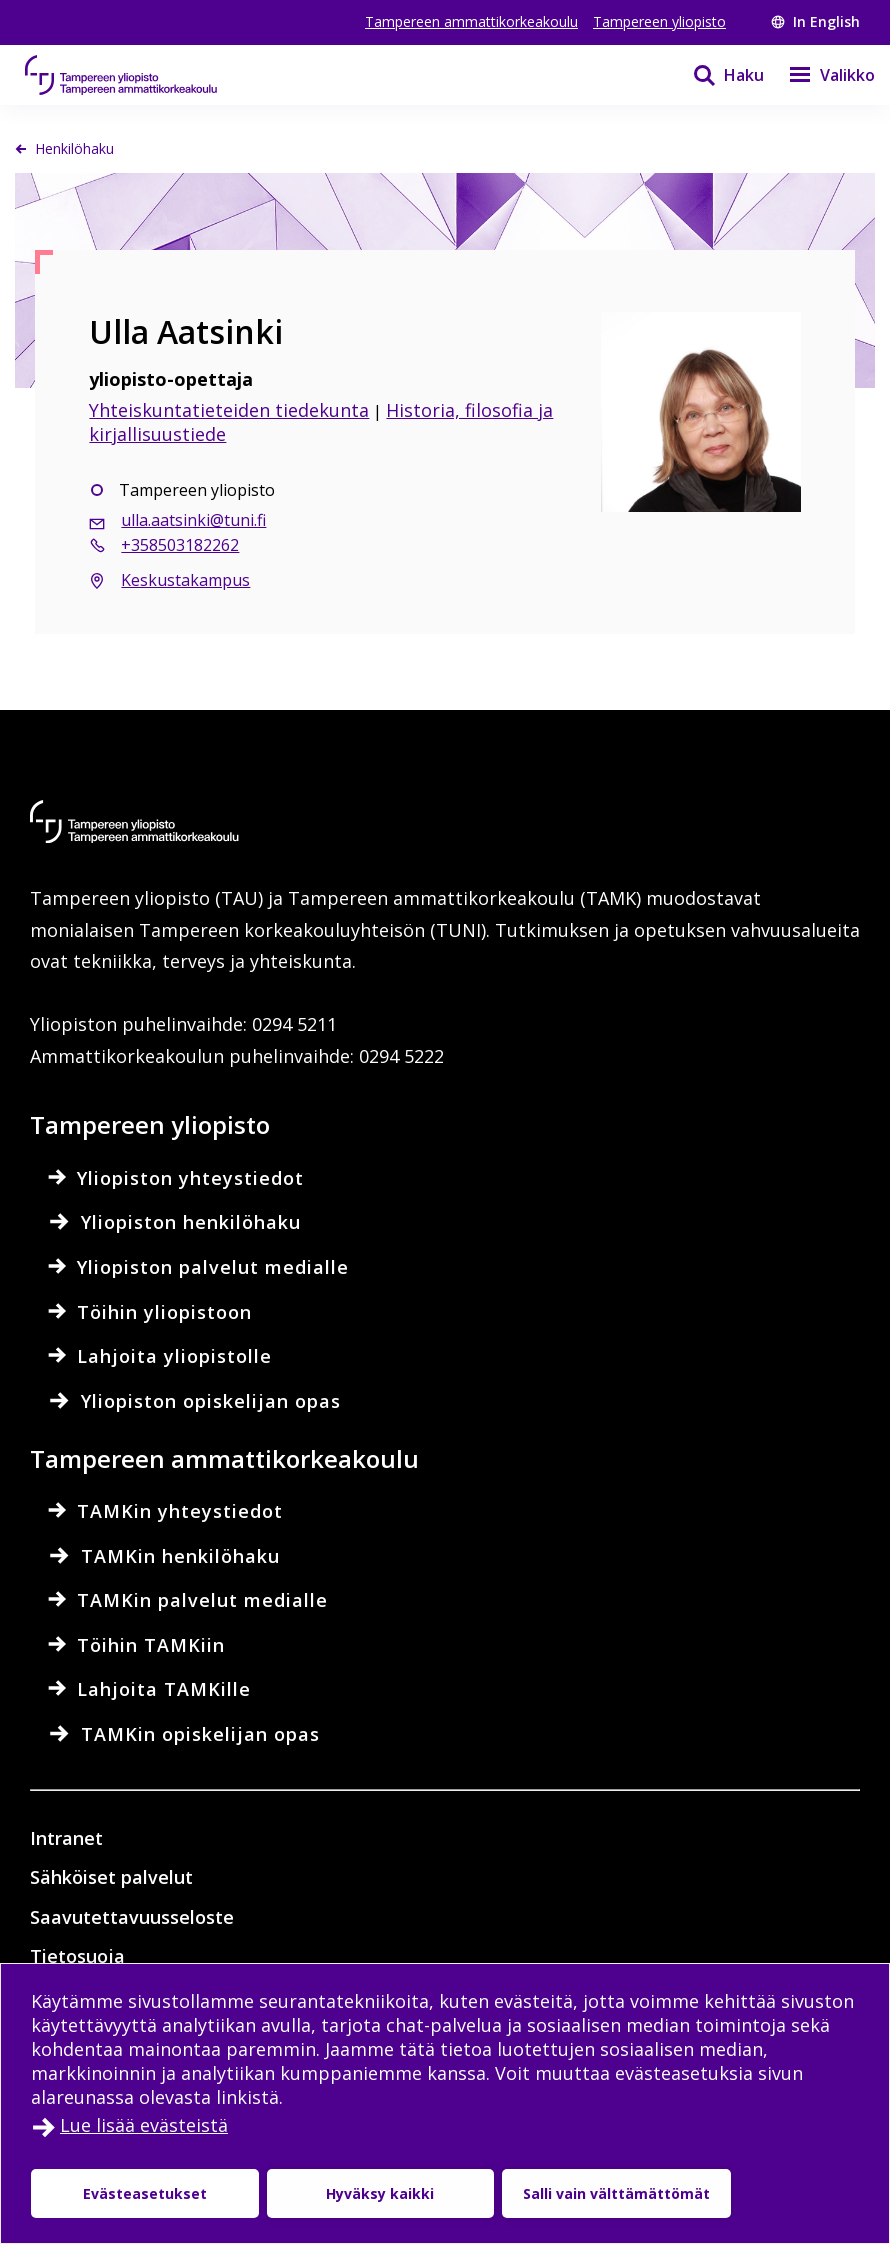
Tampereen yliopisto (659, 21)
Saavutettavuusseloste (132, 1917)
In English (815, 21)
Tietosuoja (77, 1956)
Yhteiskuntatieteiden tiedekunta (229, 410)
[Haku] (716, 75)
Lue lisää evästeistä (144, 2125)
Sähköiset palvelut (111, 1877)
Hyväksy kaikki (380, 2193)
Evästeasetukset (145, 2193)
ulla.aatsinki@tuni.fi (193, 520)
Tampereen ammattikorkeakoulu (471, 21)
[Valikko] (819, 75)
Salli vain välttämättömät (616, 2193)
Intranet (66, 1838)
